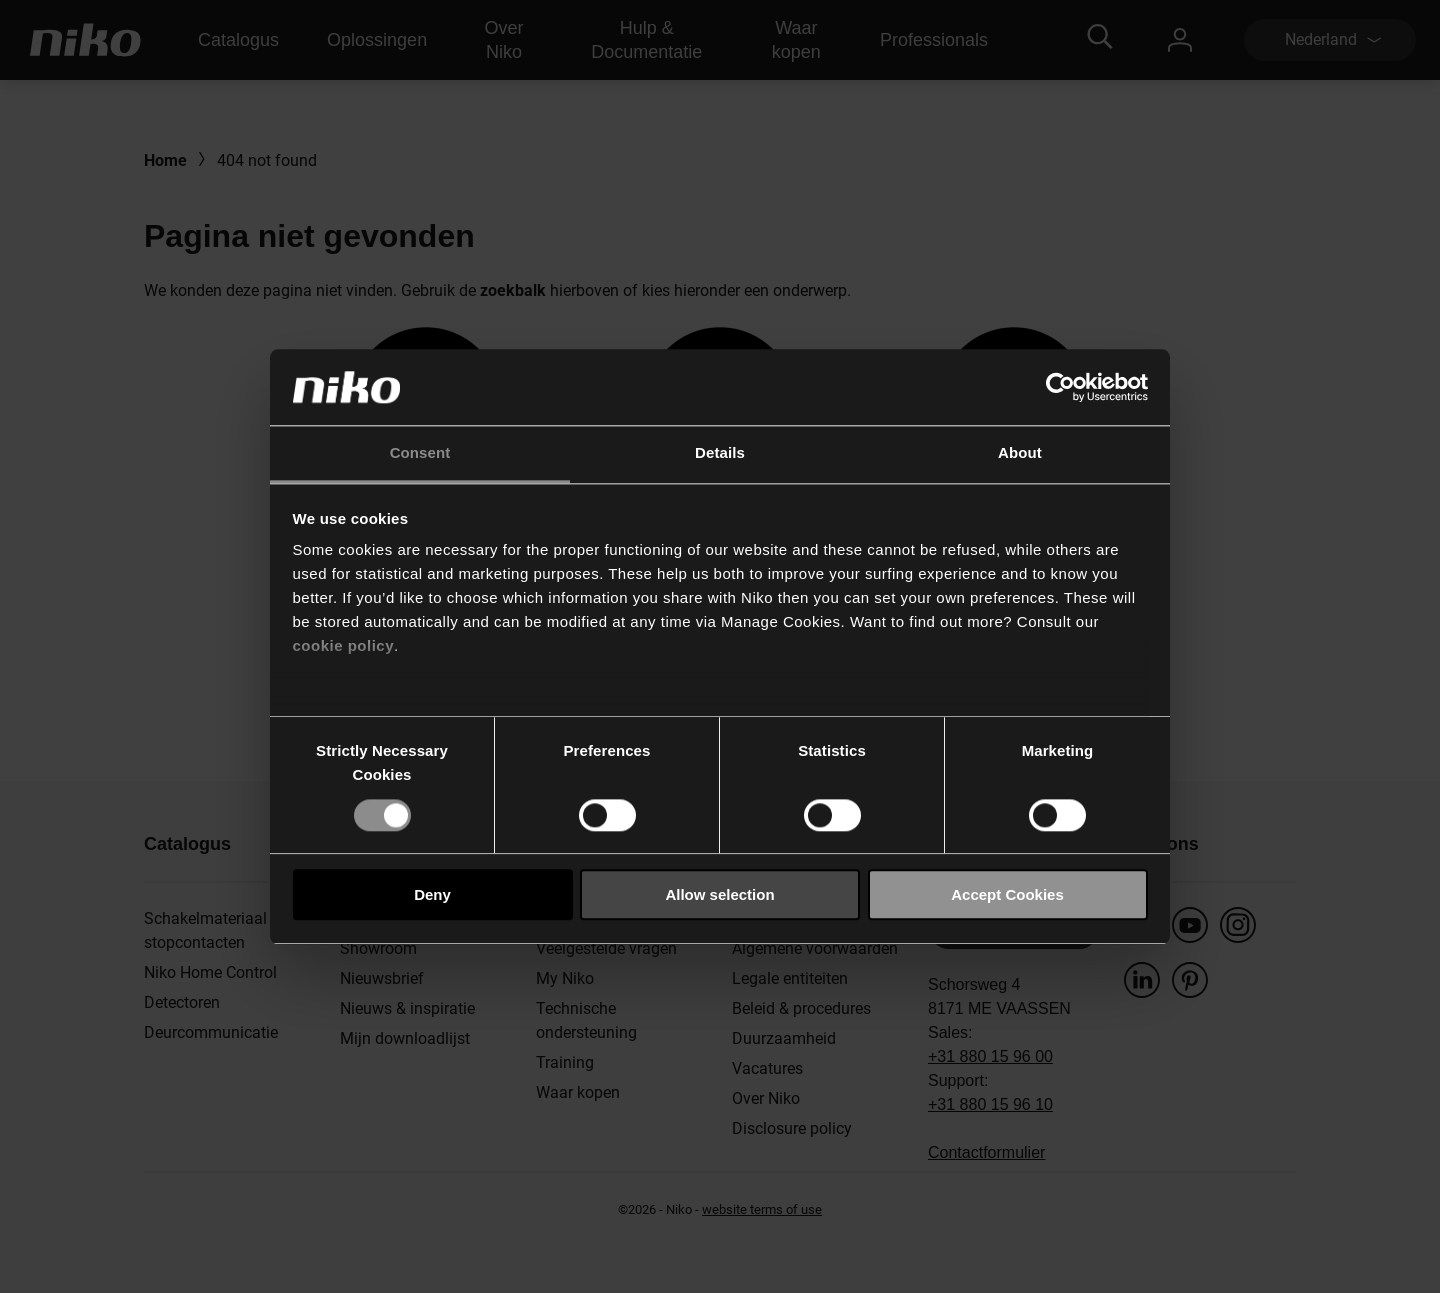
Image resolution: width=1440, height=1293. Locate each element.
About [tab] (1020, 453)
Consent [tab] (420, 453)
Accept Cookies (1007, 894)
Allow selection (719, 894)
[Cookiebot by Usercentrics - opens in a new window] (1060, 387)
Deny (432, 894)
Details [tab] (720, 453)
